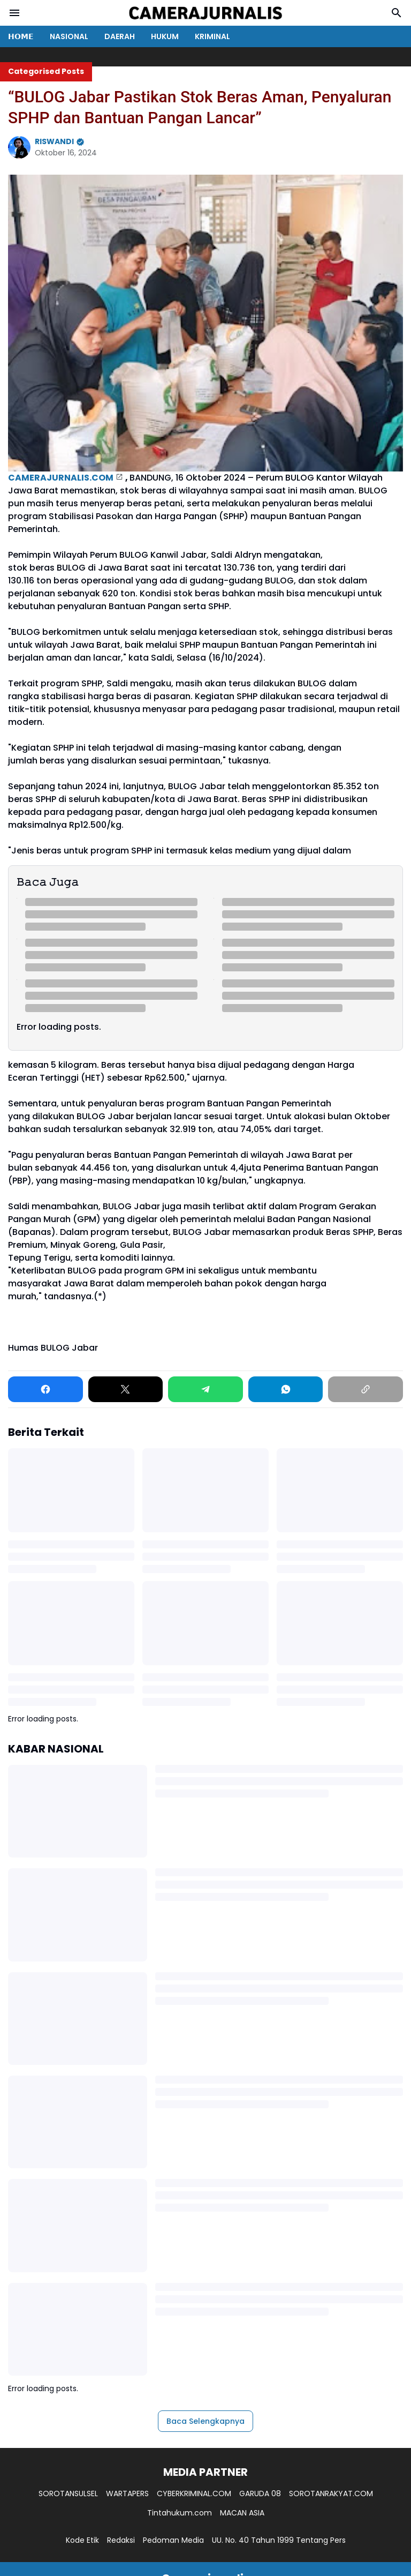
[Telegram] (205, 1389)
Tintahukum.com (179, 2512)
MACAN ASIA (242, 2512)
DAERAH (119, 36)
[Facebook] (45, 1389)
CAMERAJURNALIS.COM (60, 477)
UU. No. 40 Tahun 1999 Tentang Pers (279, 2540)
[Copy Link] (365, 1389)
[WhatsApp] (285, 1389)
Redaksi (121, 2540)
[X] (125, 1389)
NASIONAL (69, 36)
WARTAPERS (127, 2493)
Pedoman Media (173, 2540)
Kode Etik (82, 2540)
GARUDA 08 (260, 2493)
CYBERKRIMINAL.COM (194, 2493)
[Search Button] (396, 13)
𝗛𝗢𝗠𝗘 (21, 36)
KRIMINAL (212, 36)
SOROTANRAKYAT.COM (331, 2493)
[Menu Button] (14, 13)
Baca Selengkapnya (205, 2421)
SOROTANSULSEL (68, 2493)
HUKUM (165, 36)
